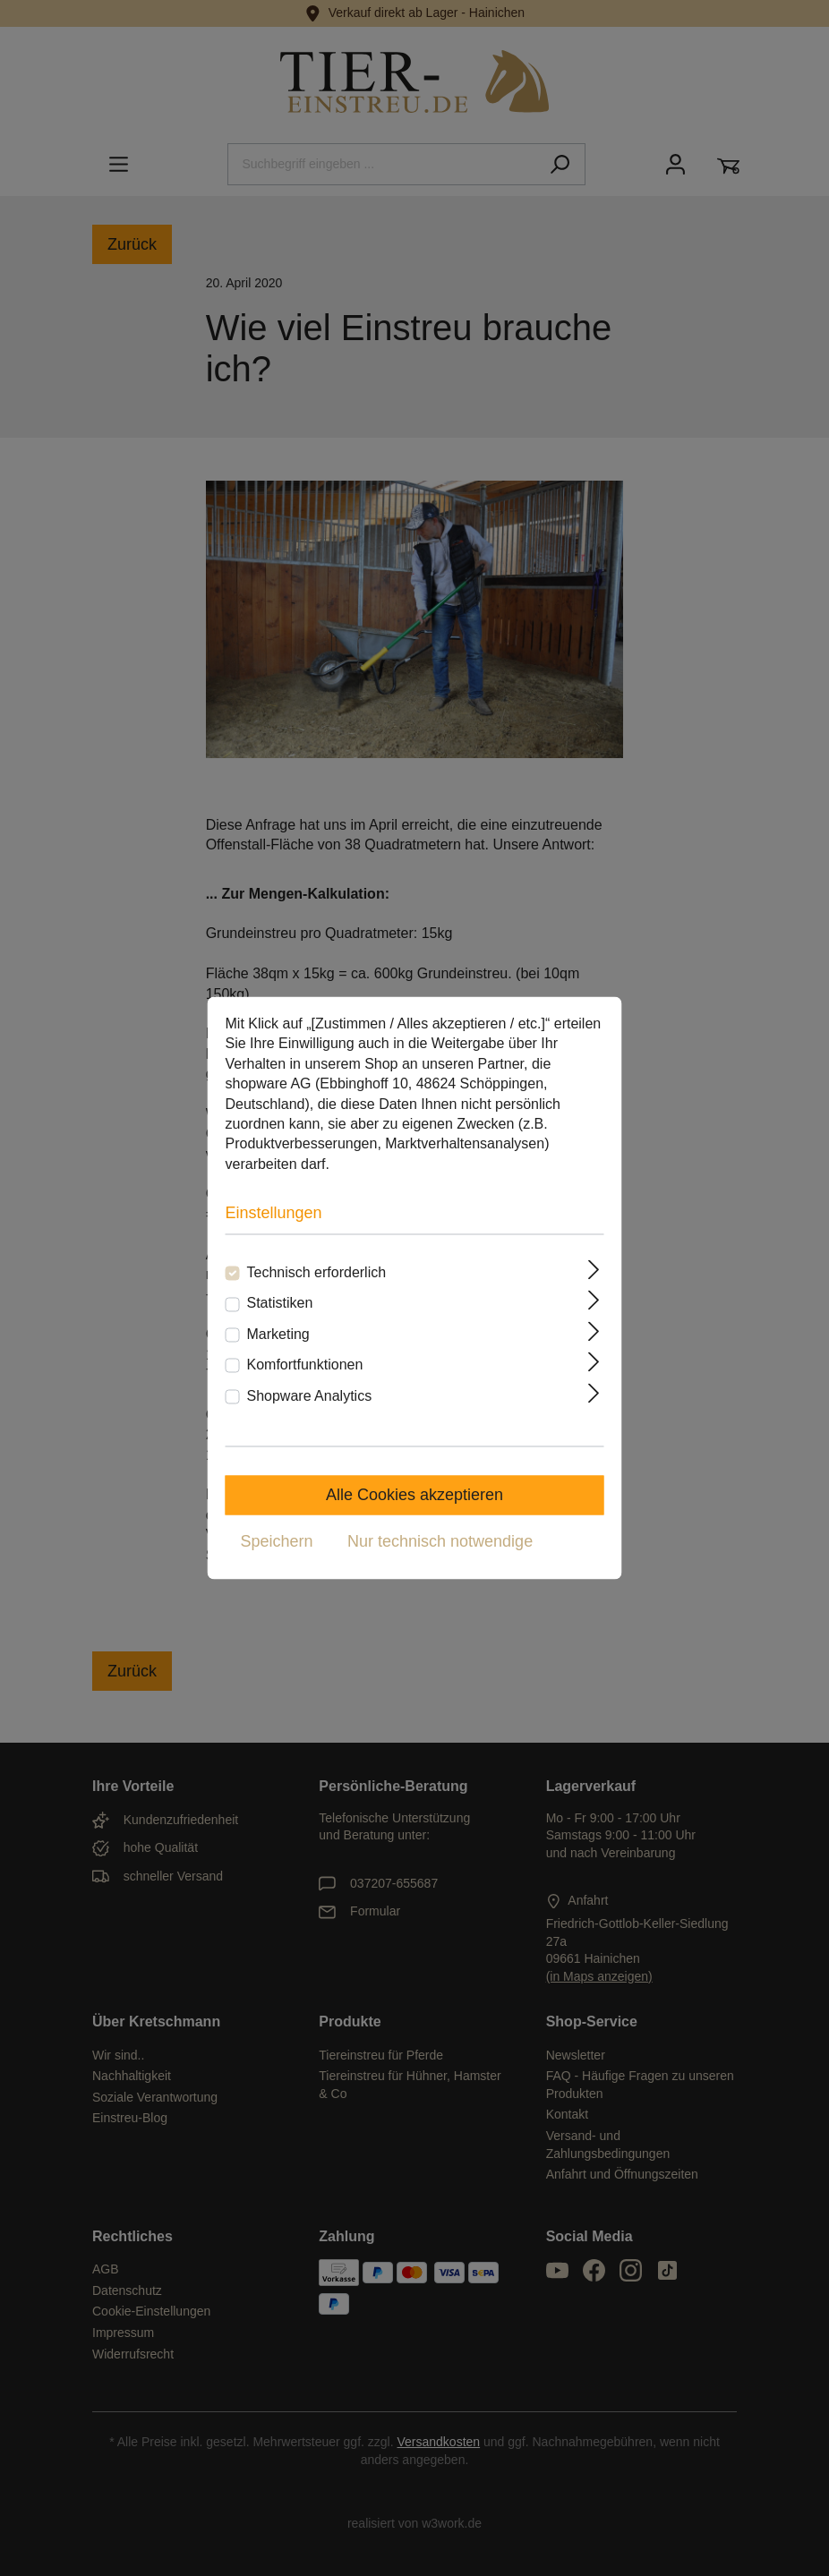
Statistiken (280, 1303)
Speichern (277, 1542)
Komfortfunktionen (305, 1365)
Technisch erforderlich (317, 1273)
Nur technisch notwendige (440, 1542)
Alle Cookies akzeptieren (414, 1496)
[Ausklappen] (594, 1270)
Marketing (278, 1334)
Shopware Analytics (309, 1395)
